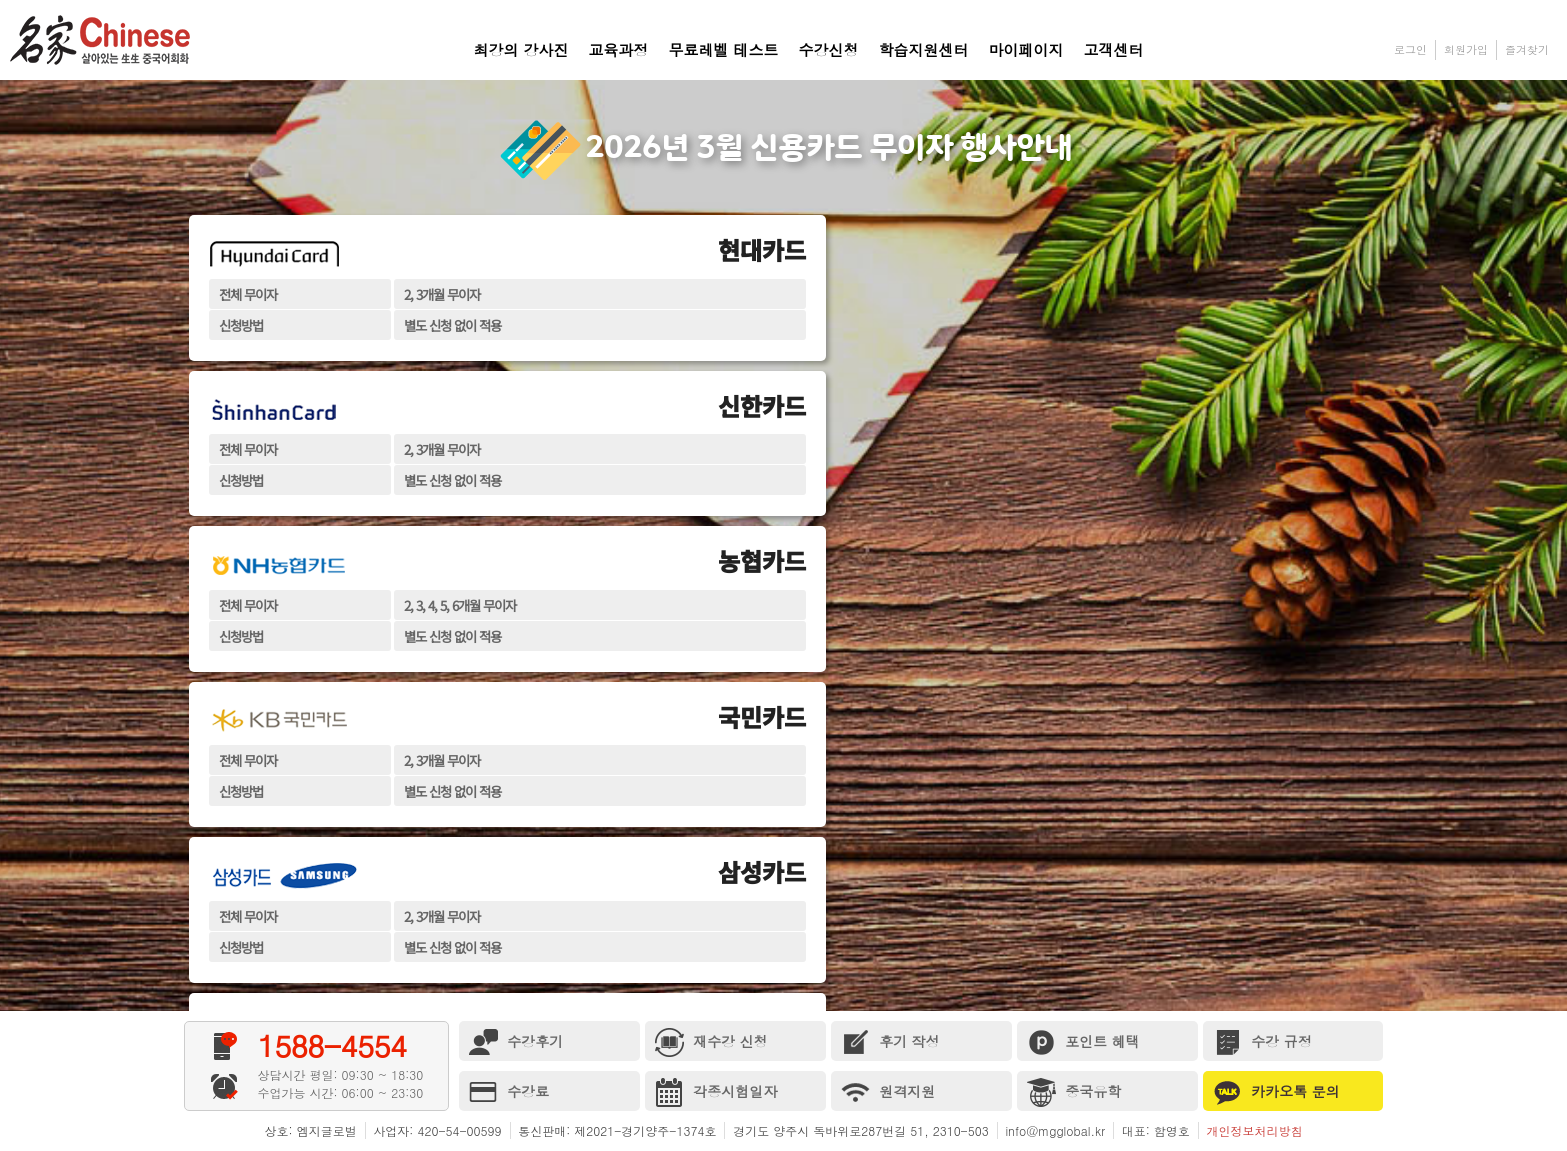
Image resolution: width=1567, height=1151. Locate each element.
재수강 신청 (711, 1042)
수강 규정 (1262, 1042)
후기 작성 (890, 1042)
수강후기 (516, 1042)
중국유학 (1074, 1092)
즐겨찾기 (1527, 49)
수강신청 (829, 49)
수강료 (509, 1092)
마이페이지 (1026, 49)
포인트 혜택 (1083, 1042)
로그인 (1410, 49)
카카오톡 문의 (1276, 1092)
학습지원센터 (924, 49)
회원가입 (1466, 49)
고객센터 (1114, 49)
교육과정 (619, 49)
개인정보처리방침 (1254, 1130)
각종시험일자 (716, 1092)
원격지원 (888, 1092)
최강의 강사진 (521, 49)
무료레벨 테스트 (724, 49)
